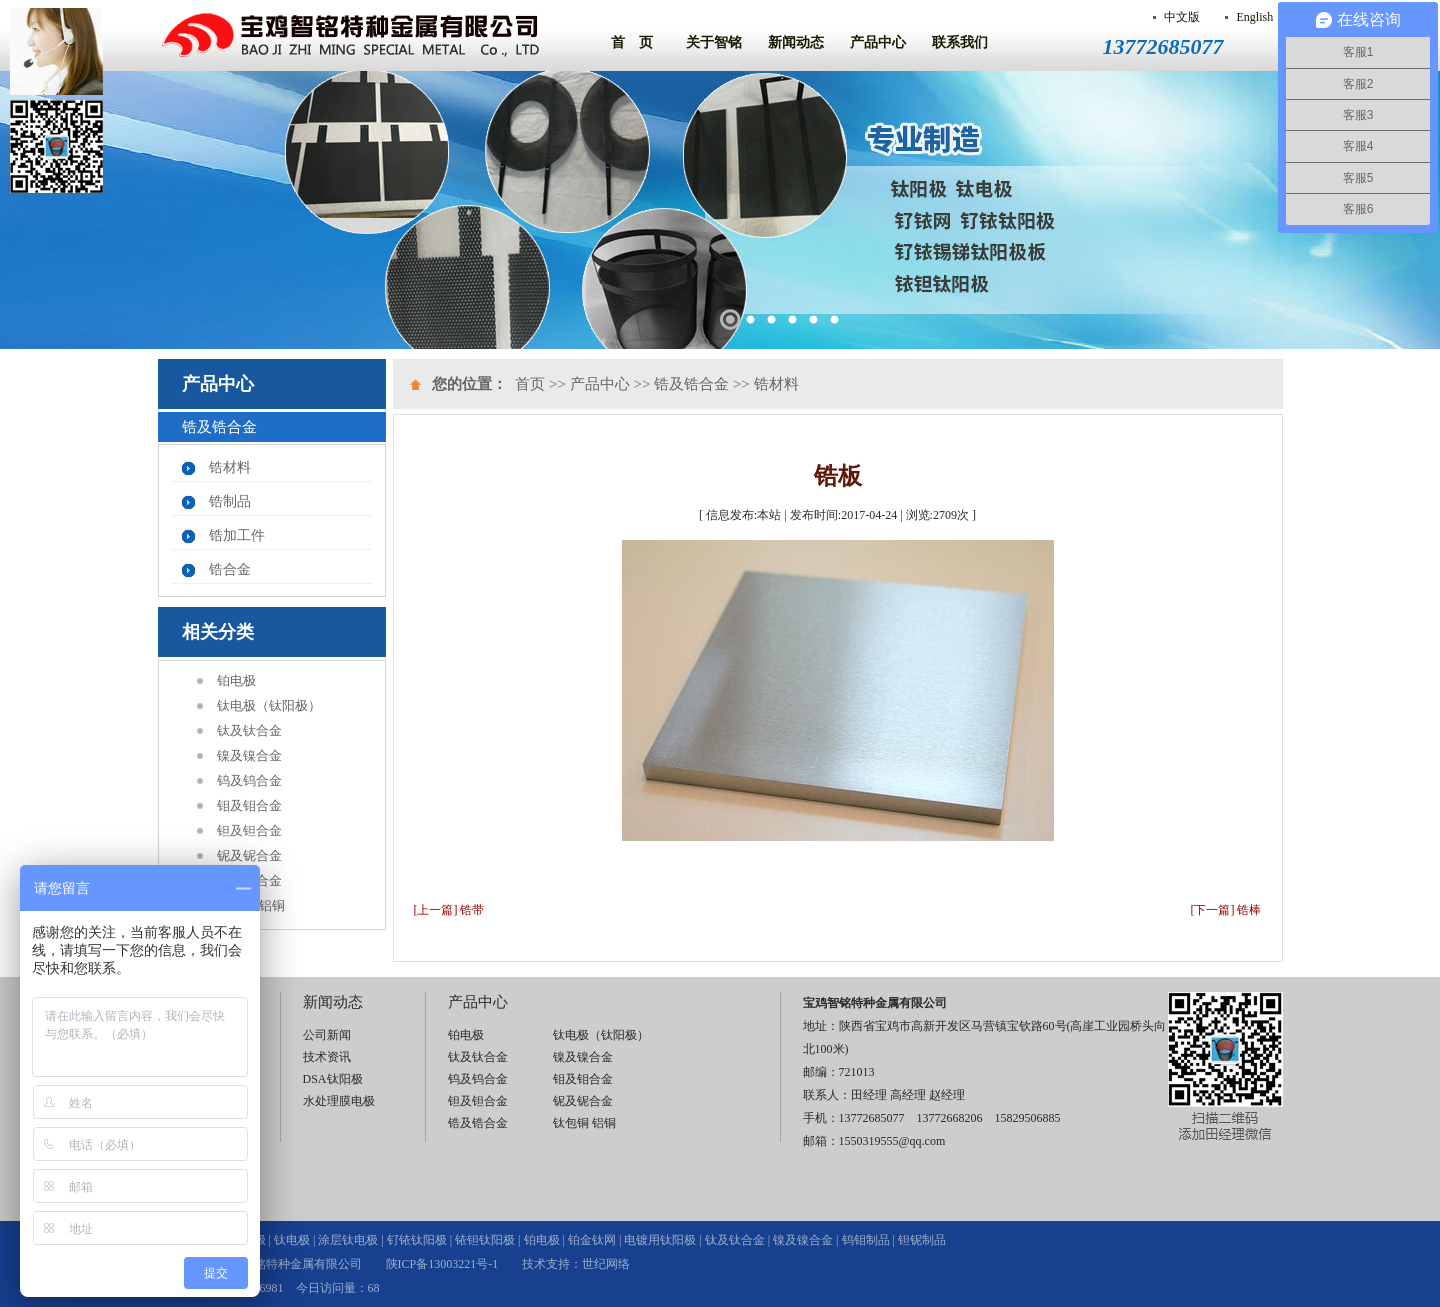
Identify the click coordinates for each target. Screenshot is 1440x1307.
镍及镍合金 (249, 755)
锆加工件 (237, 535)
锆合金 (230, 569)
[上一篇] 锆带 (449, 910)
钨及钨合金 (249, 780)
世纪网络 (606, 1264)
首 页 (632, 42)
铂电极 (236, 680)
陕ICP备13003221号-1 (442, 1264)
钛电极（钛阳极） (269, 705)
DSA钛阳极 (333, 1079)
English (1254, 17)
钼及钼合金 (249, 805)
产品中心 (878, 42)
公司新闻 (327, 1035)
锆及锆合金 (249, 880)
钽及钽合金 (249, 830)
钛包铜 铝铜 (251, 905)
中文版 (1182, 17)
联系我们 (960, 42)
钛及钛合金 (249, 730)
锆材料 (230, 467)
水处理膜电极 (339, 1101)
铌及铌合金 (249, 855)
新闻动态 (796, 42)
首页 (530, 384)
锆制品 (230, 501)
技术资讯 (327, 1057)
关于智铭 (714, 42)
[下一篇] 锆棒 (1226, 910)
